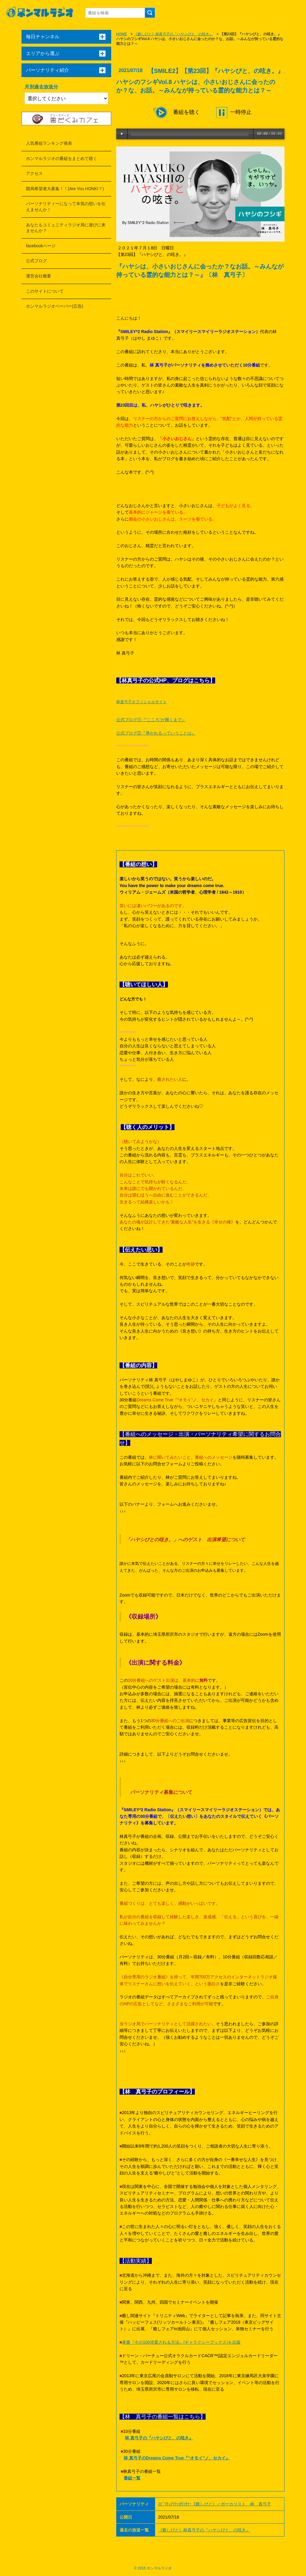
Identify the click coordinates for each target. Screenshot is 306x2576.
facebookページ (41, 245)
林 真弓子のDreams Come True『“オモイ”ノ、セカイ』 (177, 2458)
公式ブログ (36, 260)
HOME (121, 34)
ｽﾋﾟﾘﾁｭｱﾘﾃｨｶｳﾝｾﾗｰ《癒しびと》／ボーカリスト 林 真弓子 (214, 2504)
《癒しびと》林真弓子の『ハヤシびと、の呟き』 (173, 34)
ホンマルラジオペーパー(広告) (54, 306)
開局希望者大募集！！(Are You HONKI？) (65, 188)
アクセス (34, 173)
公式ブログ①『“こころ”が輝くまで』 (151, 719)
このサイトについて (45, 291)
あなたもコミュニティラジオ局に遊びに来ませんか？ (65, 227)
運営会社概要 (38, 276)
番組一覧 (132, 2478)
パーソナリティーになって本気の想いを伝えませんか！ (65, 206)
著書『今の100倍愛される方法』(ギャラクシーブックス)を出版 (181, 2342)
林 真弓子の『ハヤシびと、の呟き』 (159, 2437)
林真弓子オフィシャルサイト (141, 702)
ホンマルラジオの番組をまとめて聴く (61, 158)
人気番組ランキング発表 (49, 143)
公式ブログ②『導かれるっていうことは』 (156, 733)
